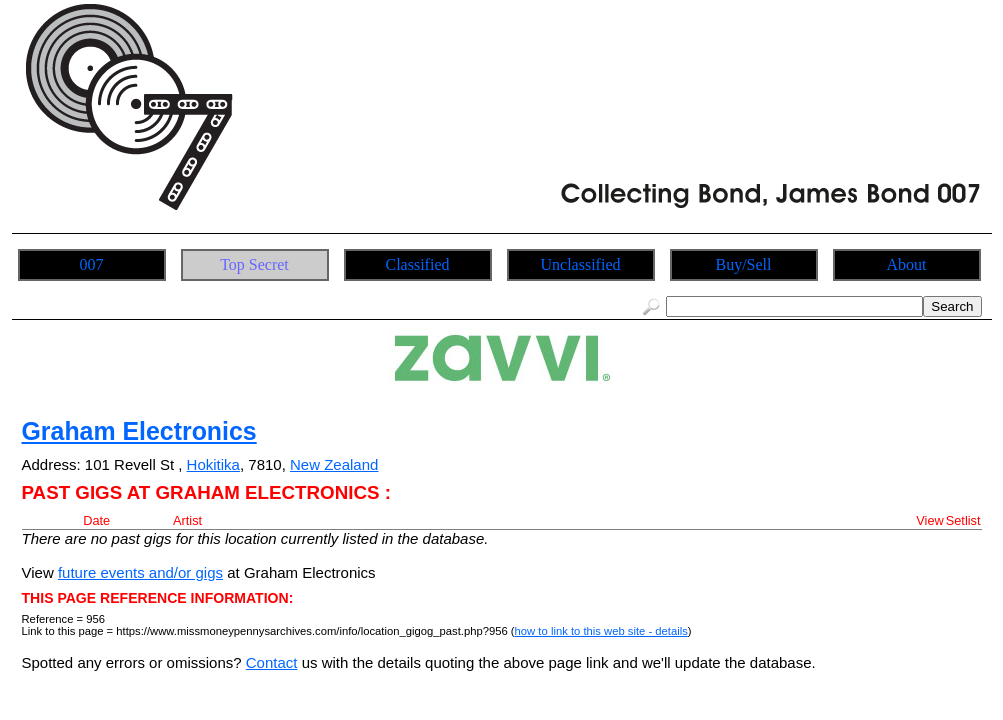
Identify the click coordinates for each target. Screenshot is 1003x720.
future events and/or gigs (140, 572)
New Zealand (334, 464)
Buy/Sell (743, 264)
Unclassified (581, 264)
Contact (272, 662)
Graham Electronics (139, 431)
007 (92, 264)
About (907, 264)
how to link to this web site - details (601, 631)
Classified (418, 264)
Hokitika (213, 464)
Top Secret (254, 264)
